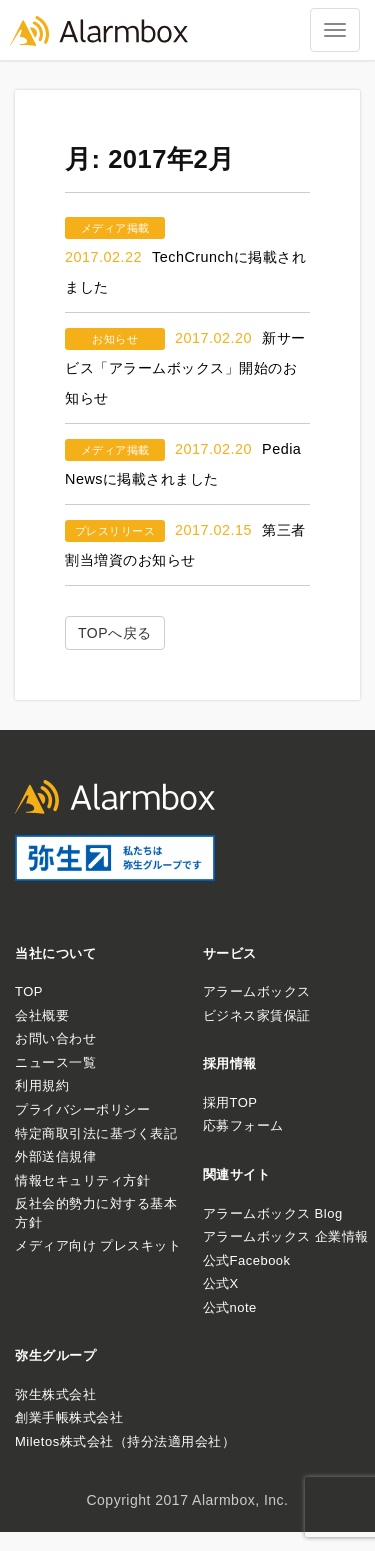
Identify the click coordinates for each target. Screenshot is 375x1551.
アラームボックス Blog (273, 1213)
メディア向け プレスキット (98, 1245)
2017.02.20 (213, 338)
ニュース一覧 (55, 1062)
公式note (230, 1307)
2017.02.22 (103, 257)
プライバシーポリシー (82, 1109)
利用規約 (42, 1085)
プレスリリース (115, 531)
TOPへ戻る (115, 633)
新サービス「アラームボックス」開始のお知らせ (185, 368)
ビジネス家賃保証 (257, 1015)
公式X (221, 1283)
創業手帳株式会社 (69, 1417)
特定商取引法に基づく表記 (96, 1133)
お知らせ (115, 339)
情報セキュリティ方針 (82, 1180)
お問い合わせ (55, 1038)
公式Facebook (247, 1260)
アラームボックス (257, 991)
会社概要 (42, 1015)
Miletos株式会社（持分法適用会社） (125, 1441)
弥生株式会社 (55, 1394)
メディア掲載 (115, 228)
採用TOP (230, 1102)
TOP (29, 991)
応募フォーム (243, 1125)
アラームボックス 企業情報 (286, 1236)
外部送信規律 (55, 1156)
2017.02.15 (213, 530)
